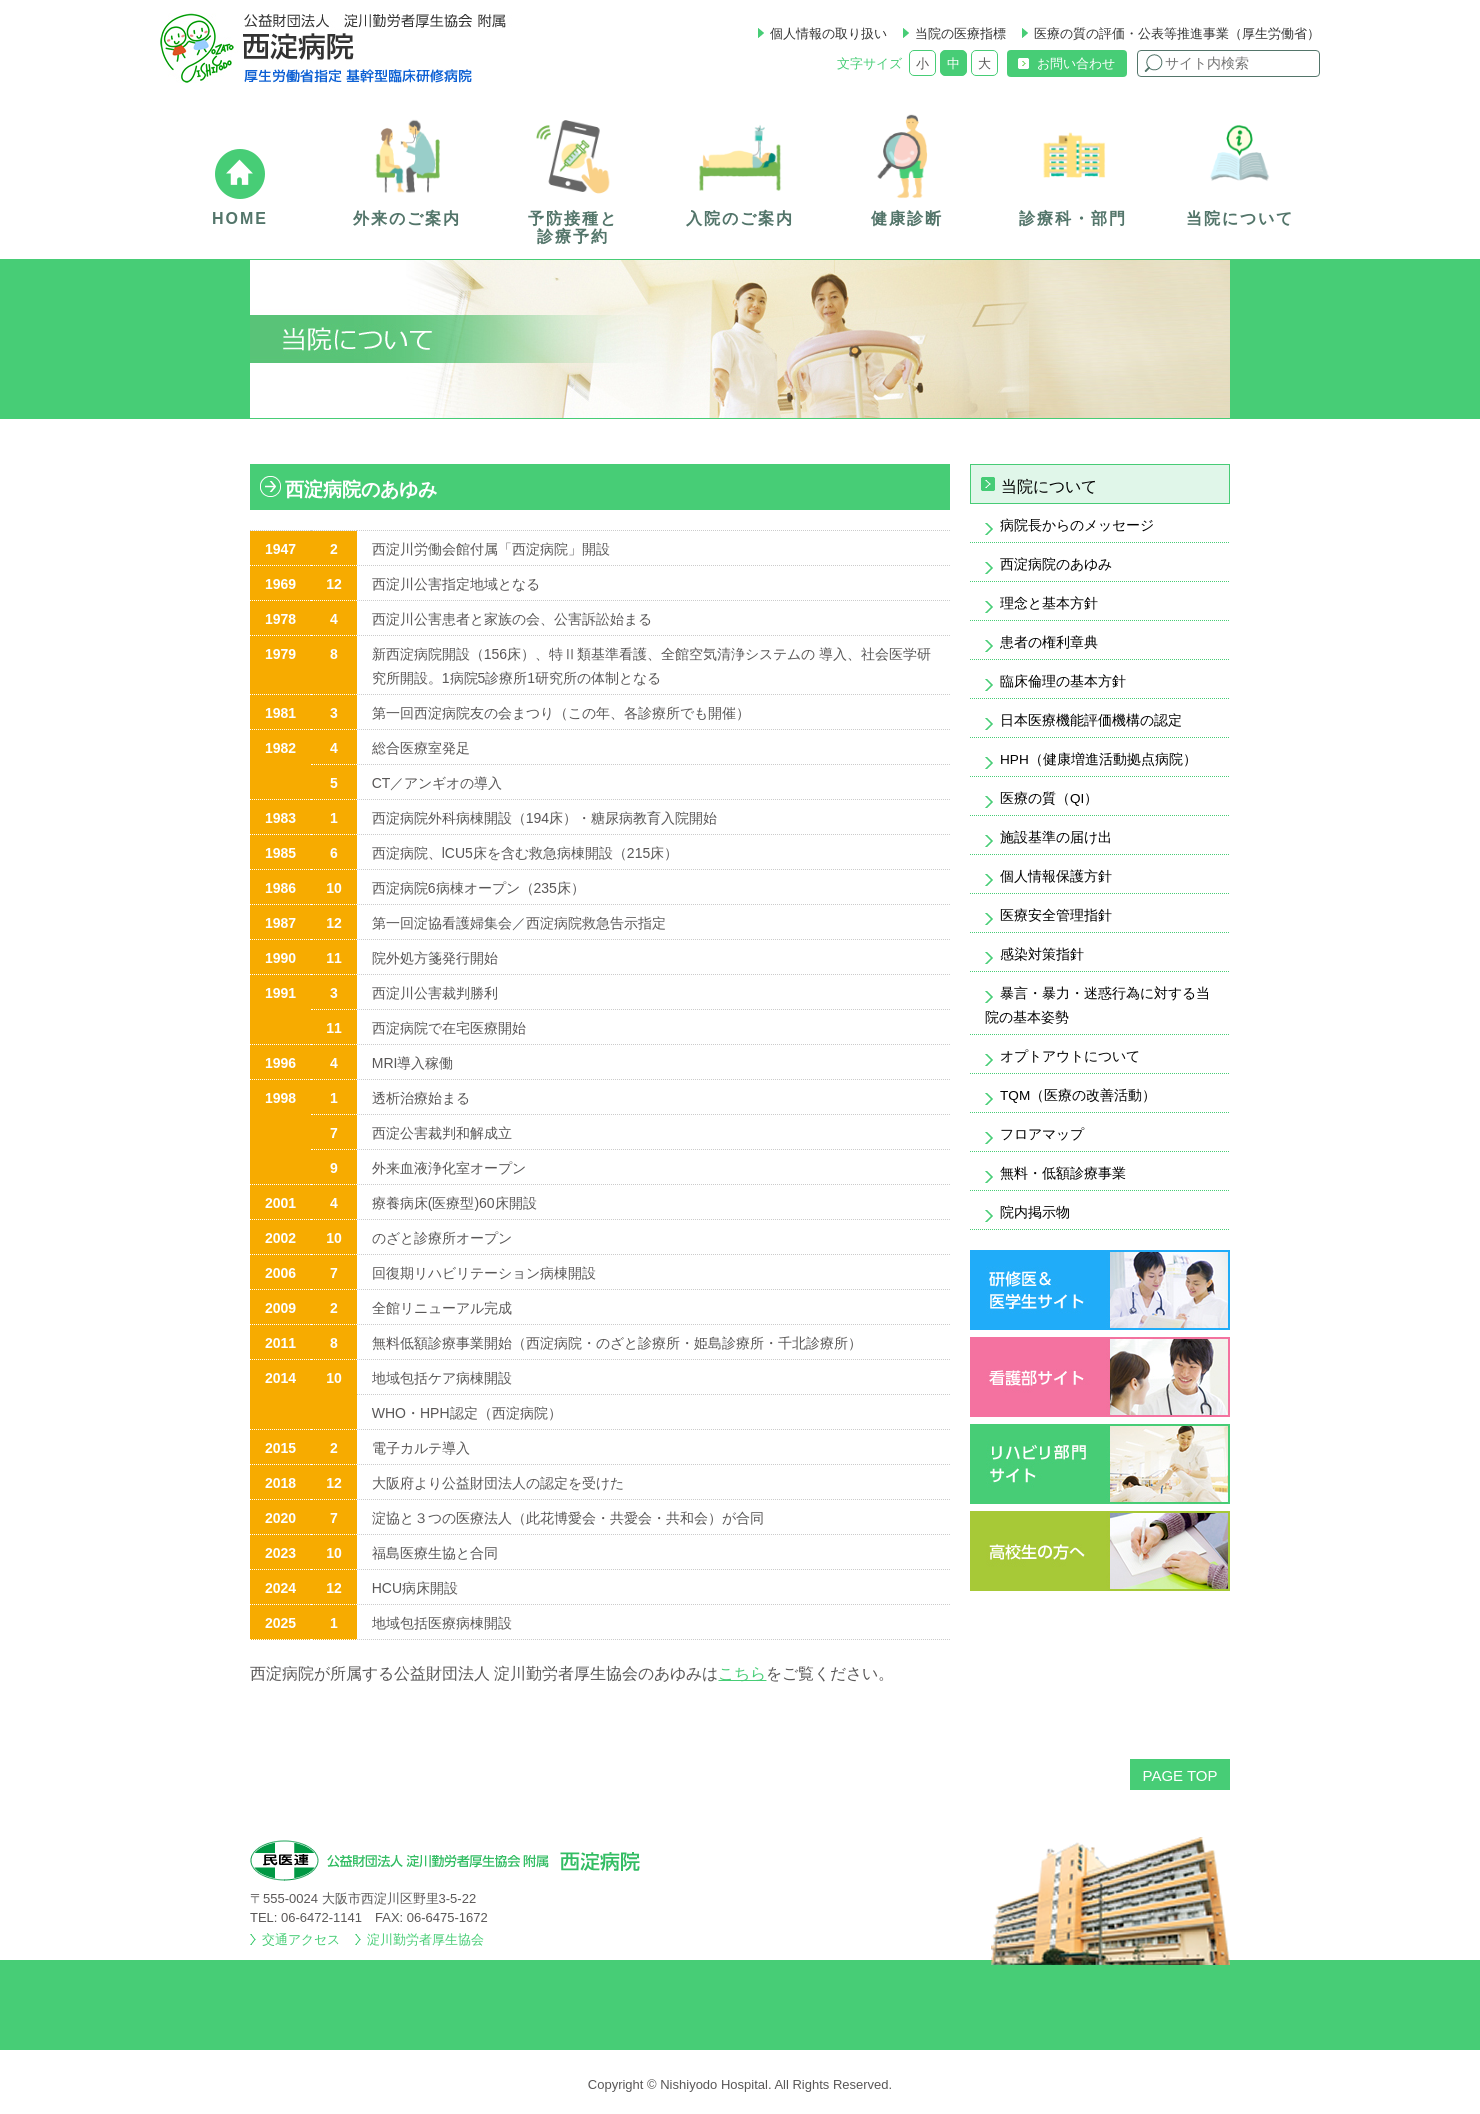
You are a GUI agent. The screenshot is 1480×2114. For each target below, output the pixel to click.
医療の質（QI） (1049, 798)
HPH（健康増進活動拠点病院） (1098, 759)
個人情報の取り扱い (828, 33)
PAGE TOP (1179, 1775)
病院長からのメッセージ (1077, 525)
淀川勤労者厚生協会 (425, 1939)
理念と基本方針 (1049, 603)
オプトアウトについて (1070, 1056)
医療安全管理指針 (1056, 915)
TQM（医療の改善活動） (1078, 1095)
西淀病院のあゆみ (1056, 564)
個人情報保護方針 (1056, 876)
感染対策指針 (1042, 954)
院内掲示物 (1035, 1212)
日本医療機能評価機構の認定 (1091, 720)
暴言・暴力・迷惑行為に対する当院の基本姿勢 (1097, 1005)
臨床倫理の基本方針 (1063, 681)
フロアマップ (1042, 1134)
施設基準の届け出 (1056, 837)
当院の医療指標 (960, 33)
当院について (1049, 486)
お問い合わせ (1076, 63)
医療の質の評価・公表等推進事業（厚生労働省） (1177, 33)
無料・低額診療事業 (1063, 1173)
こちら (742, 1673)
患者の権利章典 (1049, 642)
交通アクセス (301, 1939)
